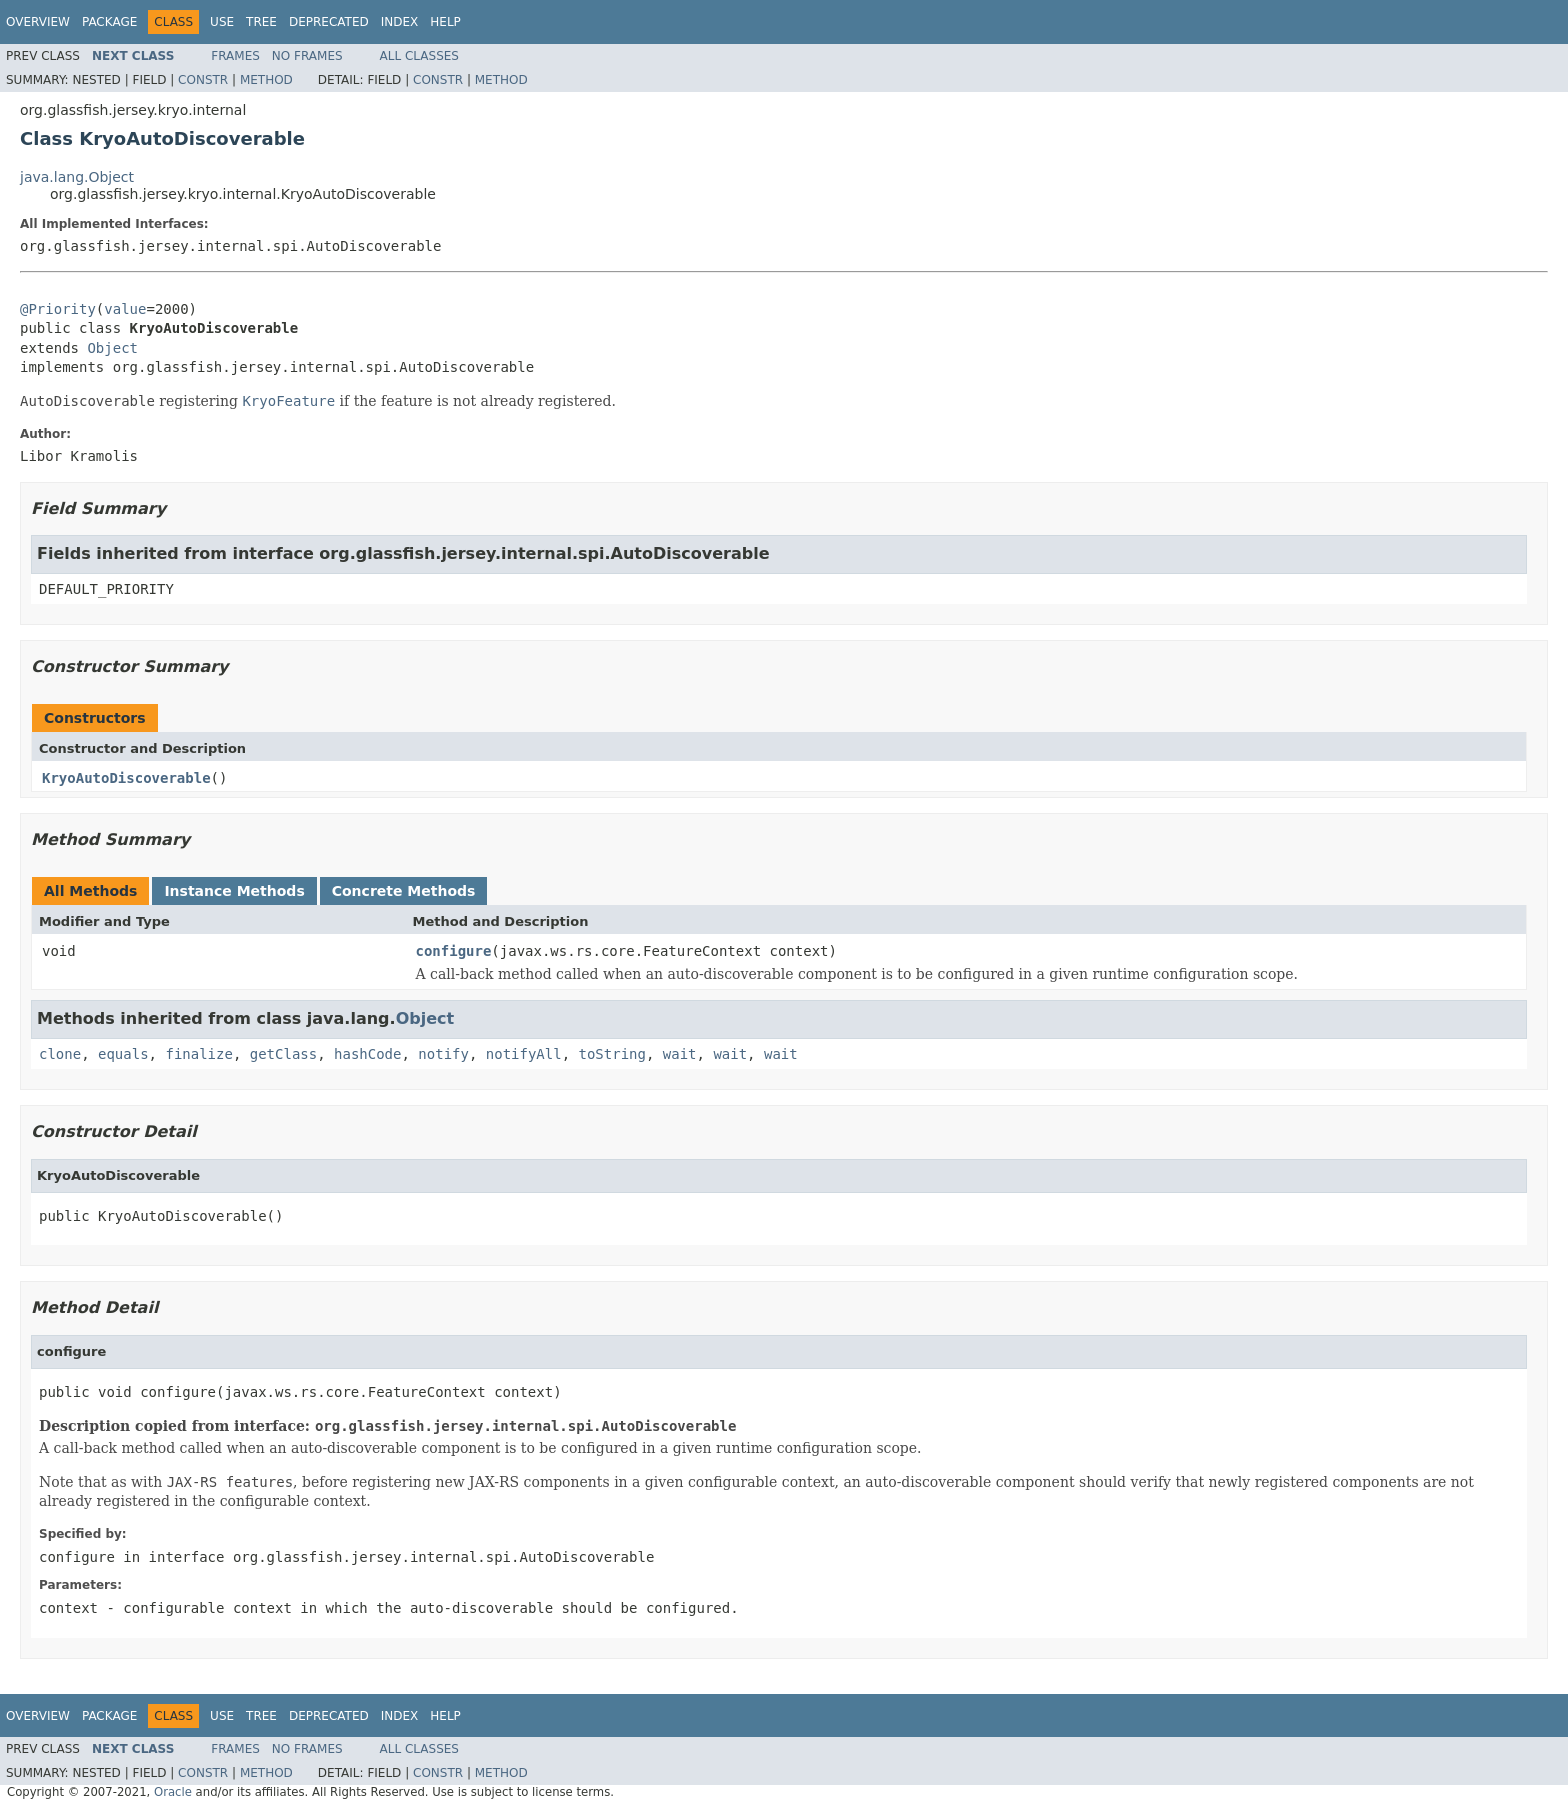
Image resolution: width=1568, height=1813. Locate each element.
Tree (261, 22)
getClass (283, 1054)
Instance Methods (234, 891)
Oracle (173, 1792)
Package (109, 22)
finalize (198, 1054)
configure (454, 951)
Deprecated (329, 22)
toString (612, 1054)
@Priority (58, 309)
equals (123, 1054)
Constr (203, 80)
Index (400, 22)
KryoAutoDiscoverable (126, 778)
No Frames (307, 56)
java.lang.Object (77, 177)
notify (443, 1054)
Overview (38, 22)
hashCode (367, 1054)
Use (222, 22)
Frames (235, 56)
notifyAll (524, 1054)
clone (60, 1054)
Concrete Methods (404, 891)
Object (112, 348)
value (125, 309)
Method (266, 80)
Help (445, 22)
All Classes (419, 56)
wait (680, 1054)
